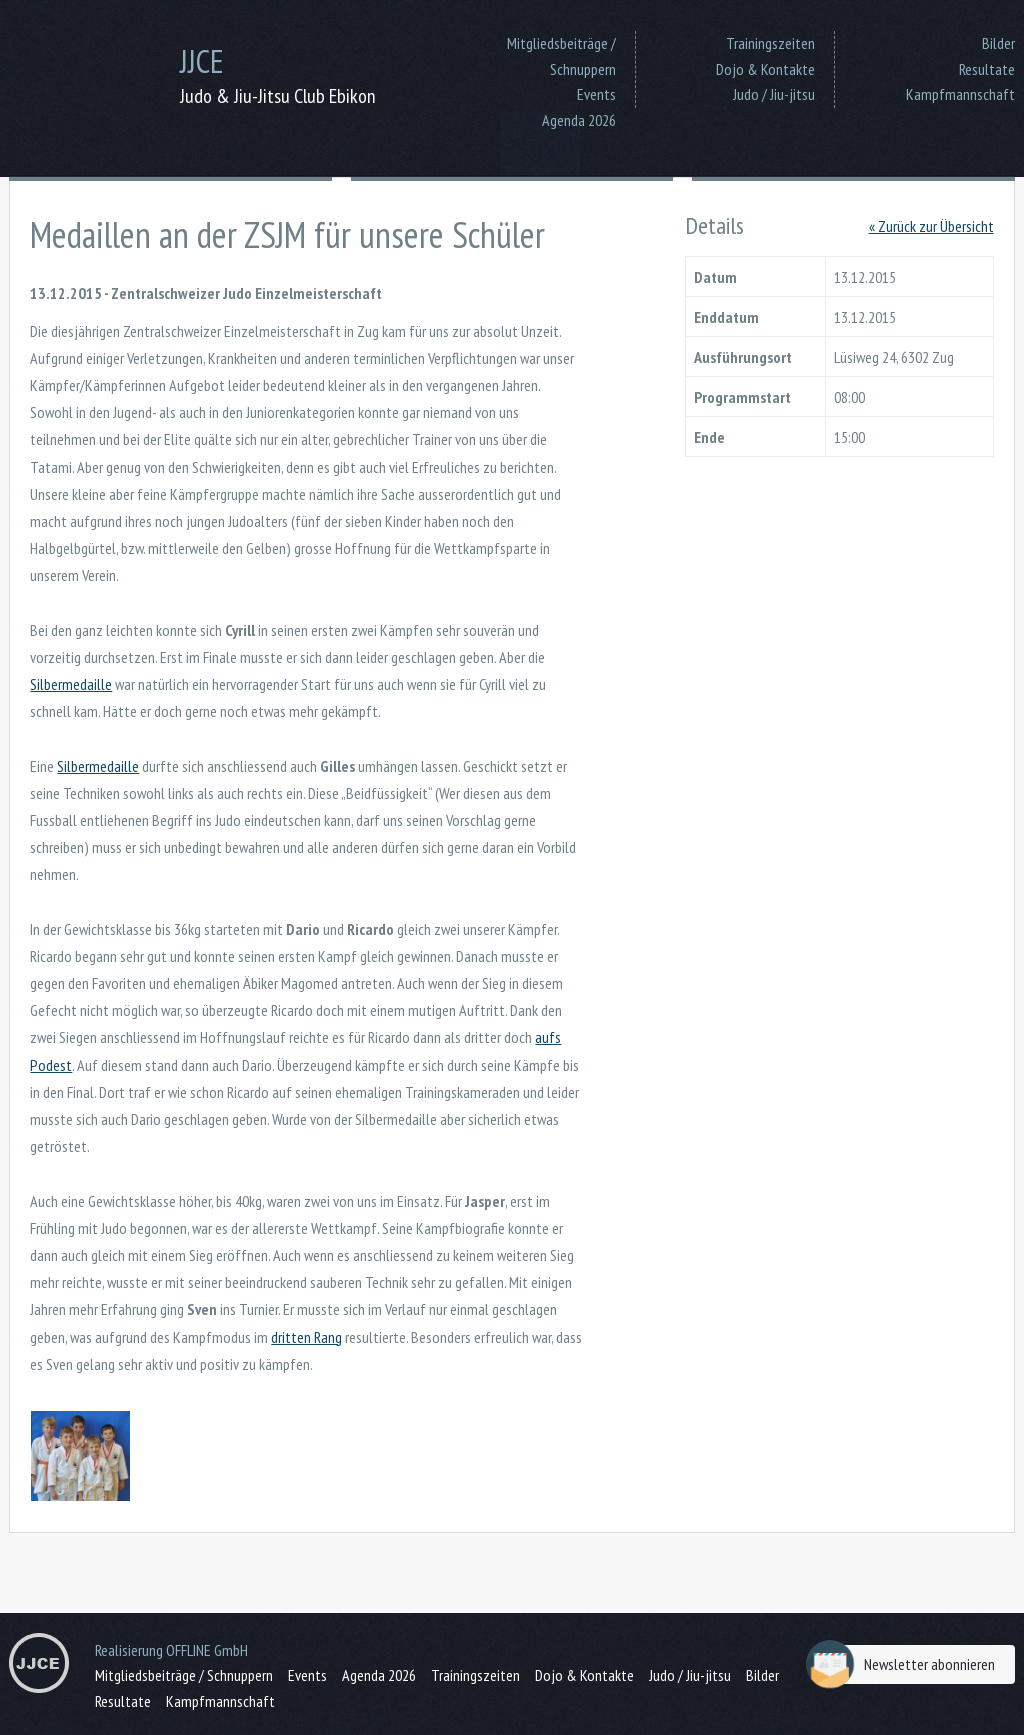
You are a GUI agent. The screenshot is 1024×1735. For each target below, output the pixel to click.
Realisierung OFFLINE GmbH (171, 1650)
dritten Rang (306, 1337)
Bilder (998, 43)
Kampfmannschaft (960, 94)
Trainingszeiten (770, 43)
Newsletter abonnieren (905, 1664)
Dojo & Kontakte (765, 69)
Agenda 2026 (579, 120)
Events (596, 94)
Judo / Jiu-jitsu (774, 94)
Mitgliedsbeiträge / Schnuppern (561, 56)
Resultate (987, 69)
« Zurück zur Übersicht (931, 226)
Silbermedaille (71, 684)
